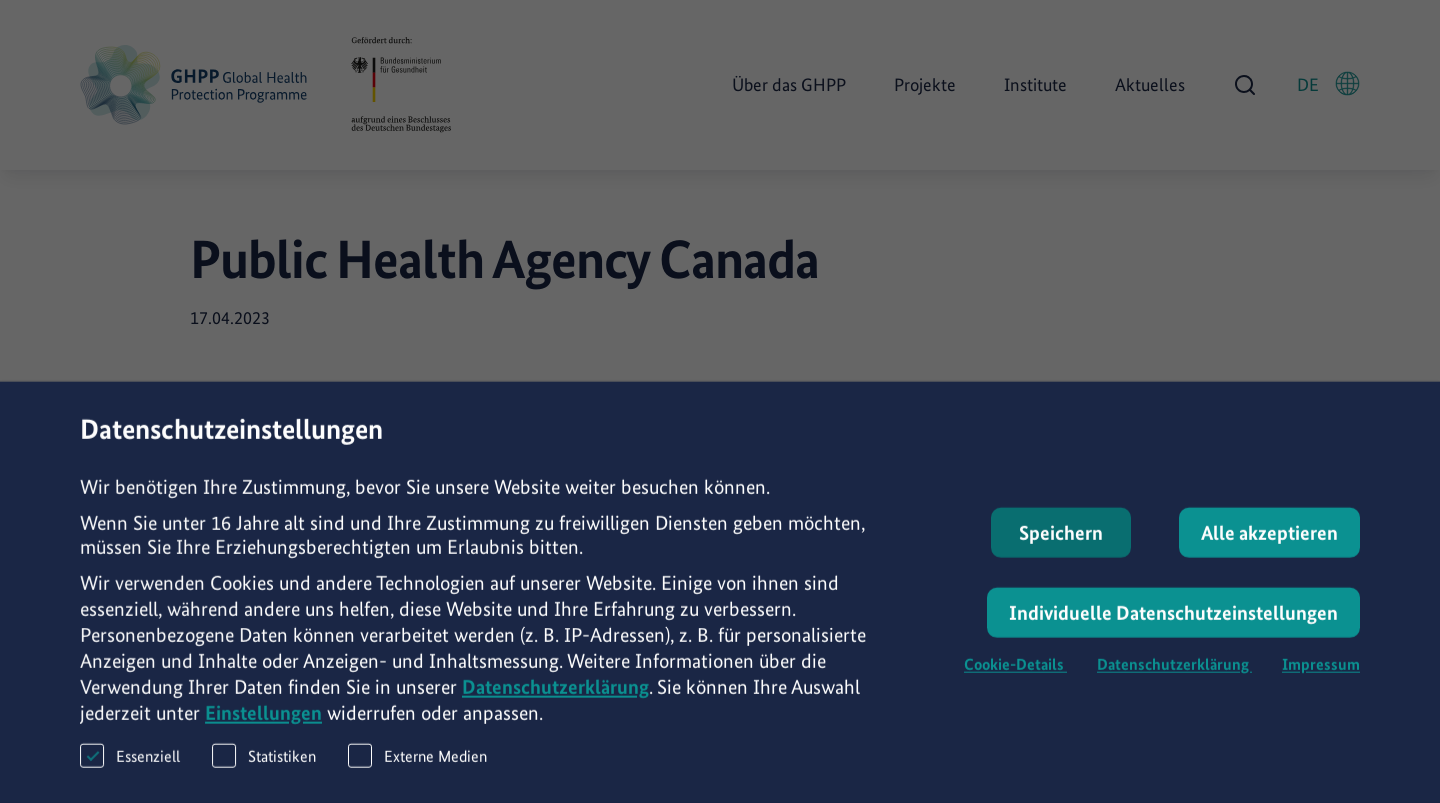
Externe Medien (417, 768)
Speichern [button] (1061, 546)
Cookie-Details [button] (1015, 677)
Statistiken (264, 768)
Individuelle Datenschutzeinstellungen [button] (1173, 626)
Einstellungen (263, 726)
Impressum (1321, 677)
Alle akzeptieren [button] (1269, 546)
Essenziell (130, 768)
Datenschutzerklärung (555, 700)
